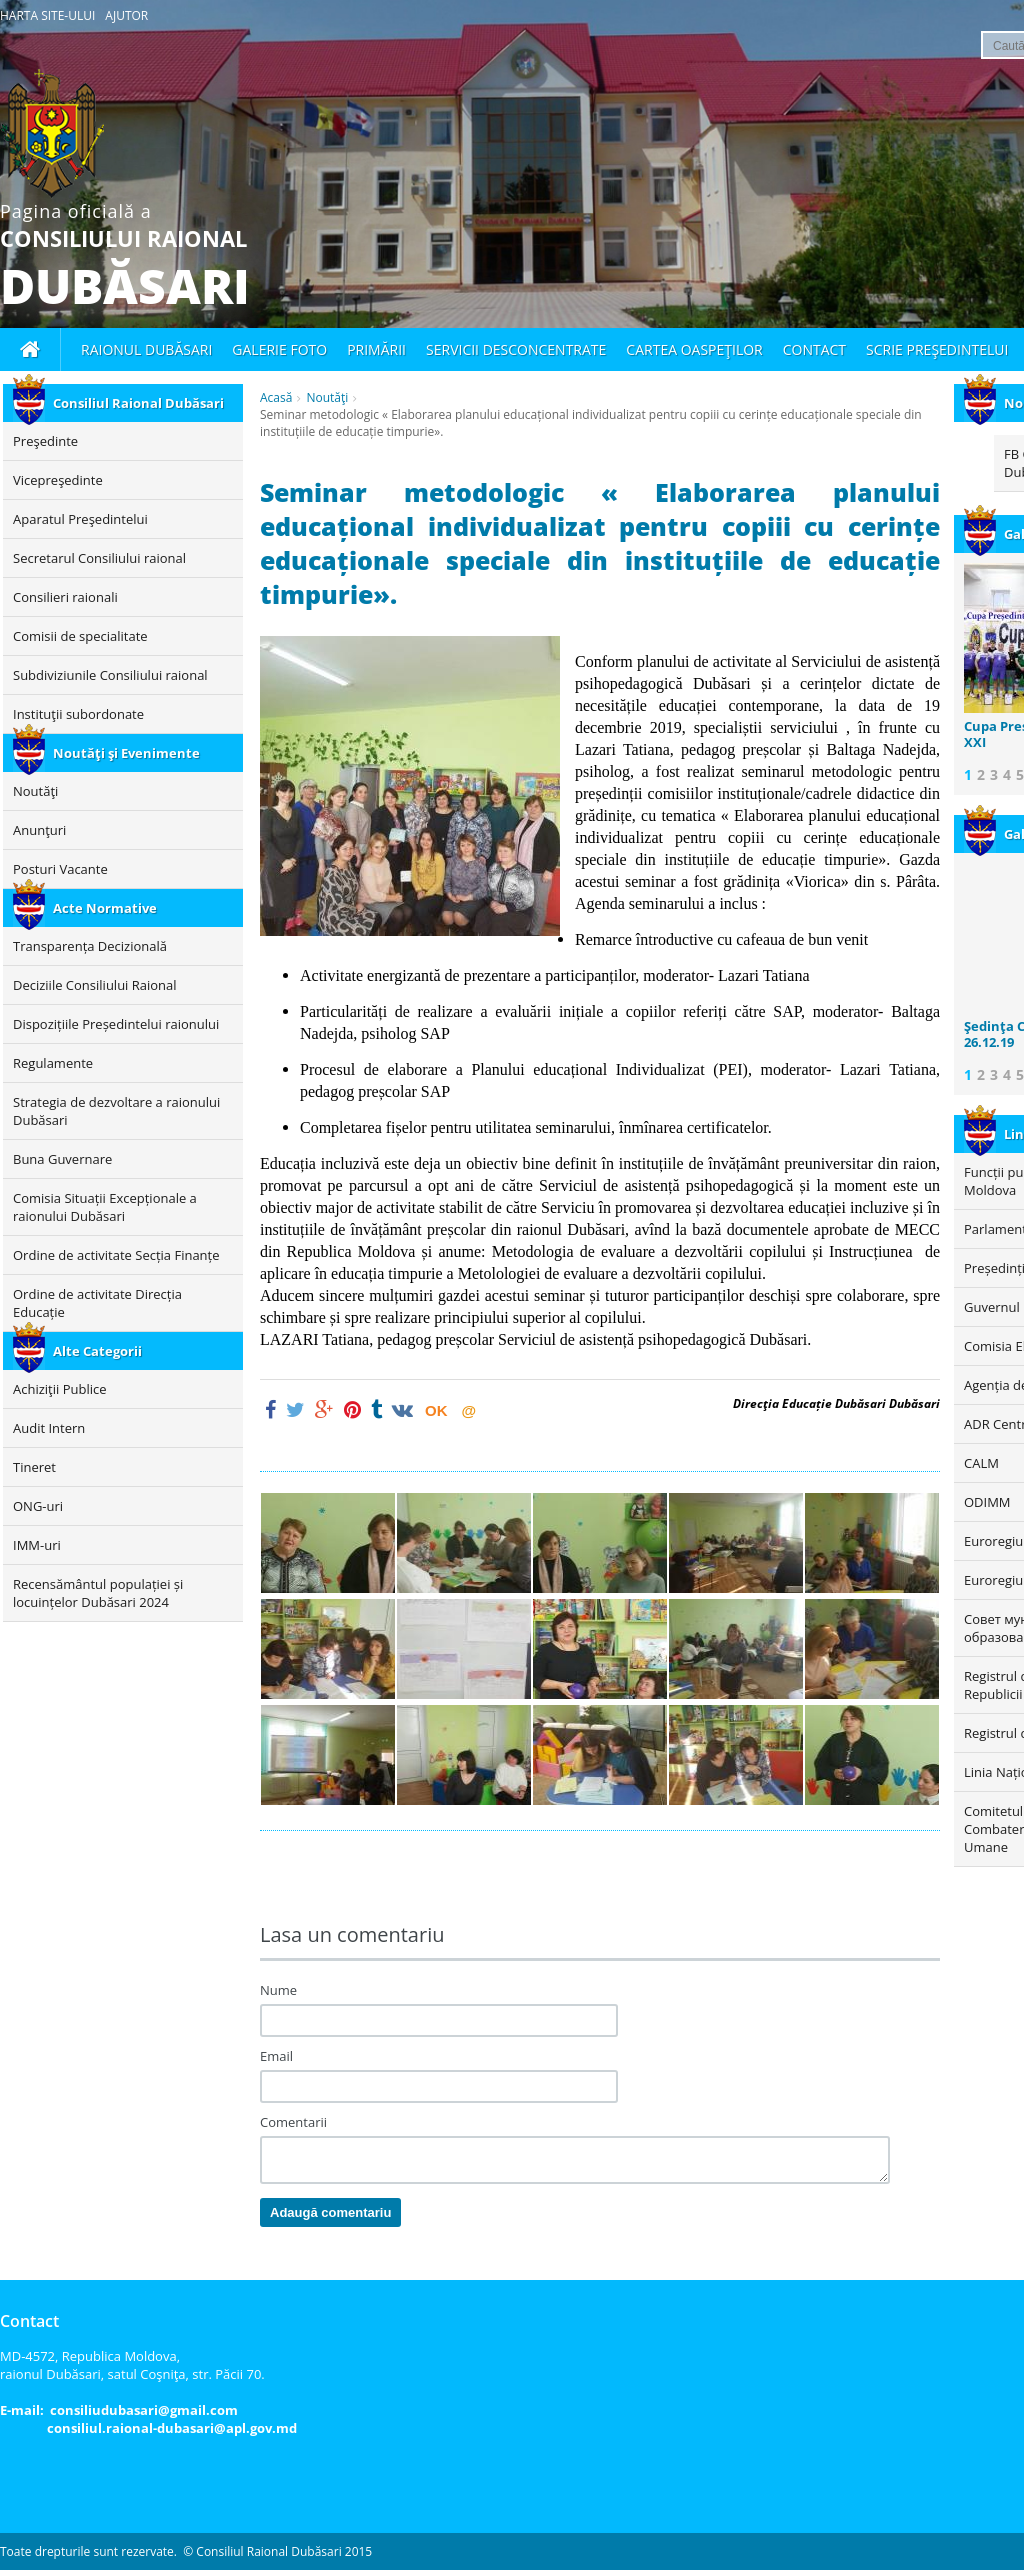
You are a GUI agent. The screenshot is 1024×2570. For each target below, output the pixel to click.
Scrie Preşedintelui (937, 349)
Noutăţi (327, 397)
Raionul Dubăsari (146, 349)
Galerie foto (279, 349)
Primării (376, 349)
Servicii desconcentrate (516, 349)
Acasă (276, 397)
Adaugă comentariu (330, 2212)
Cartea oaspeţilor (694, 349)
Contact (814, 349)
